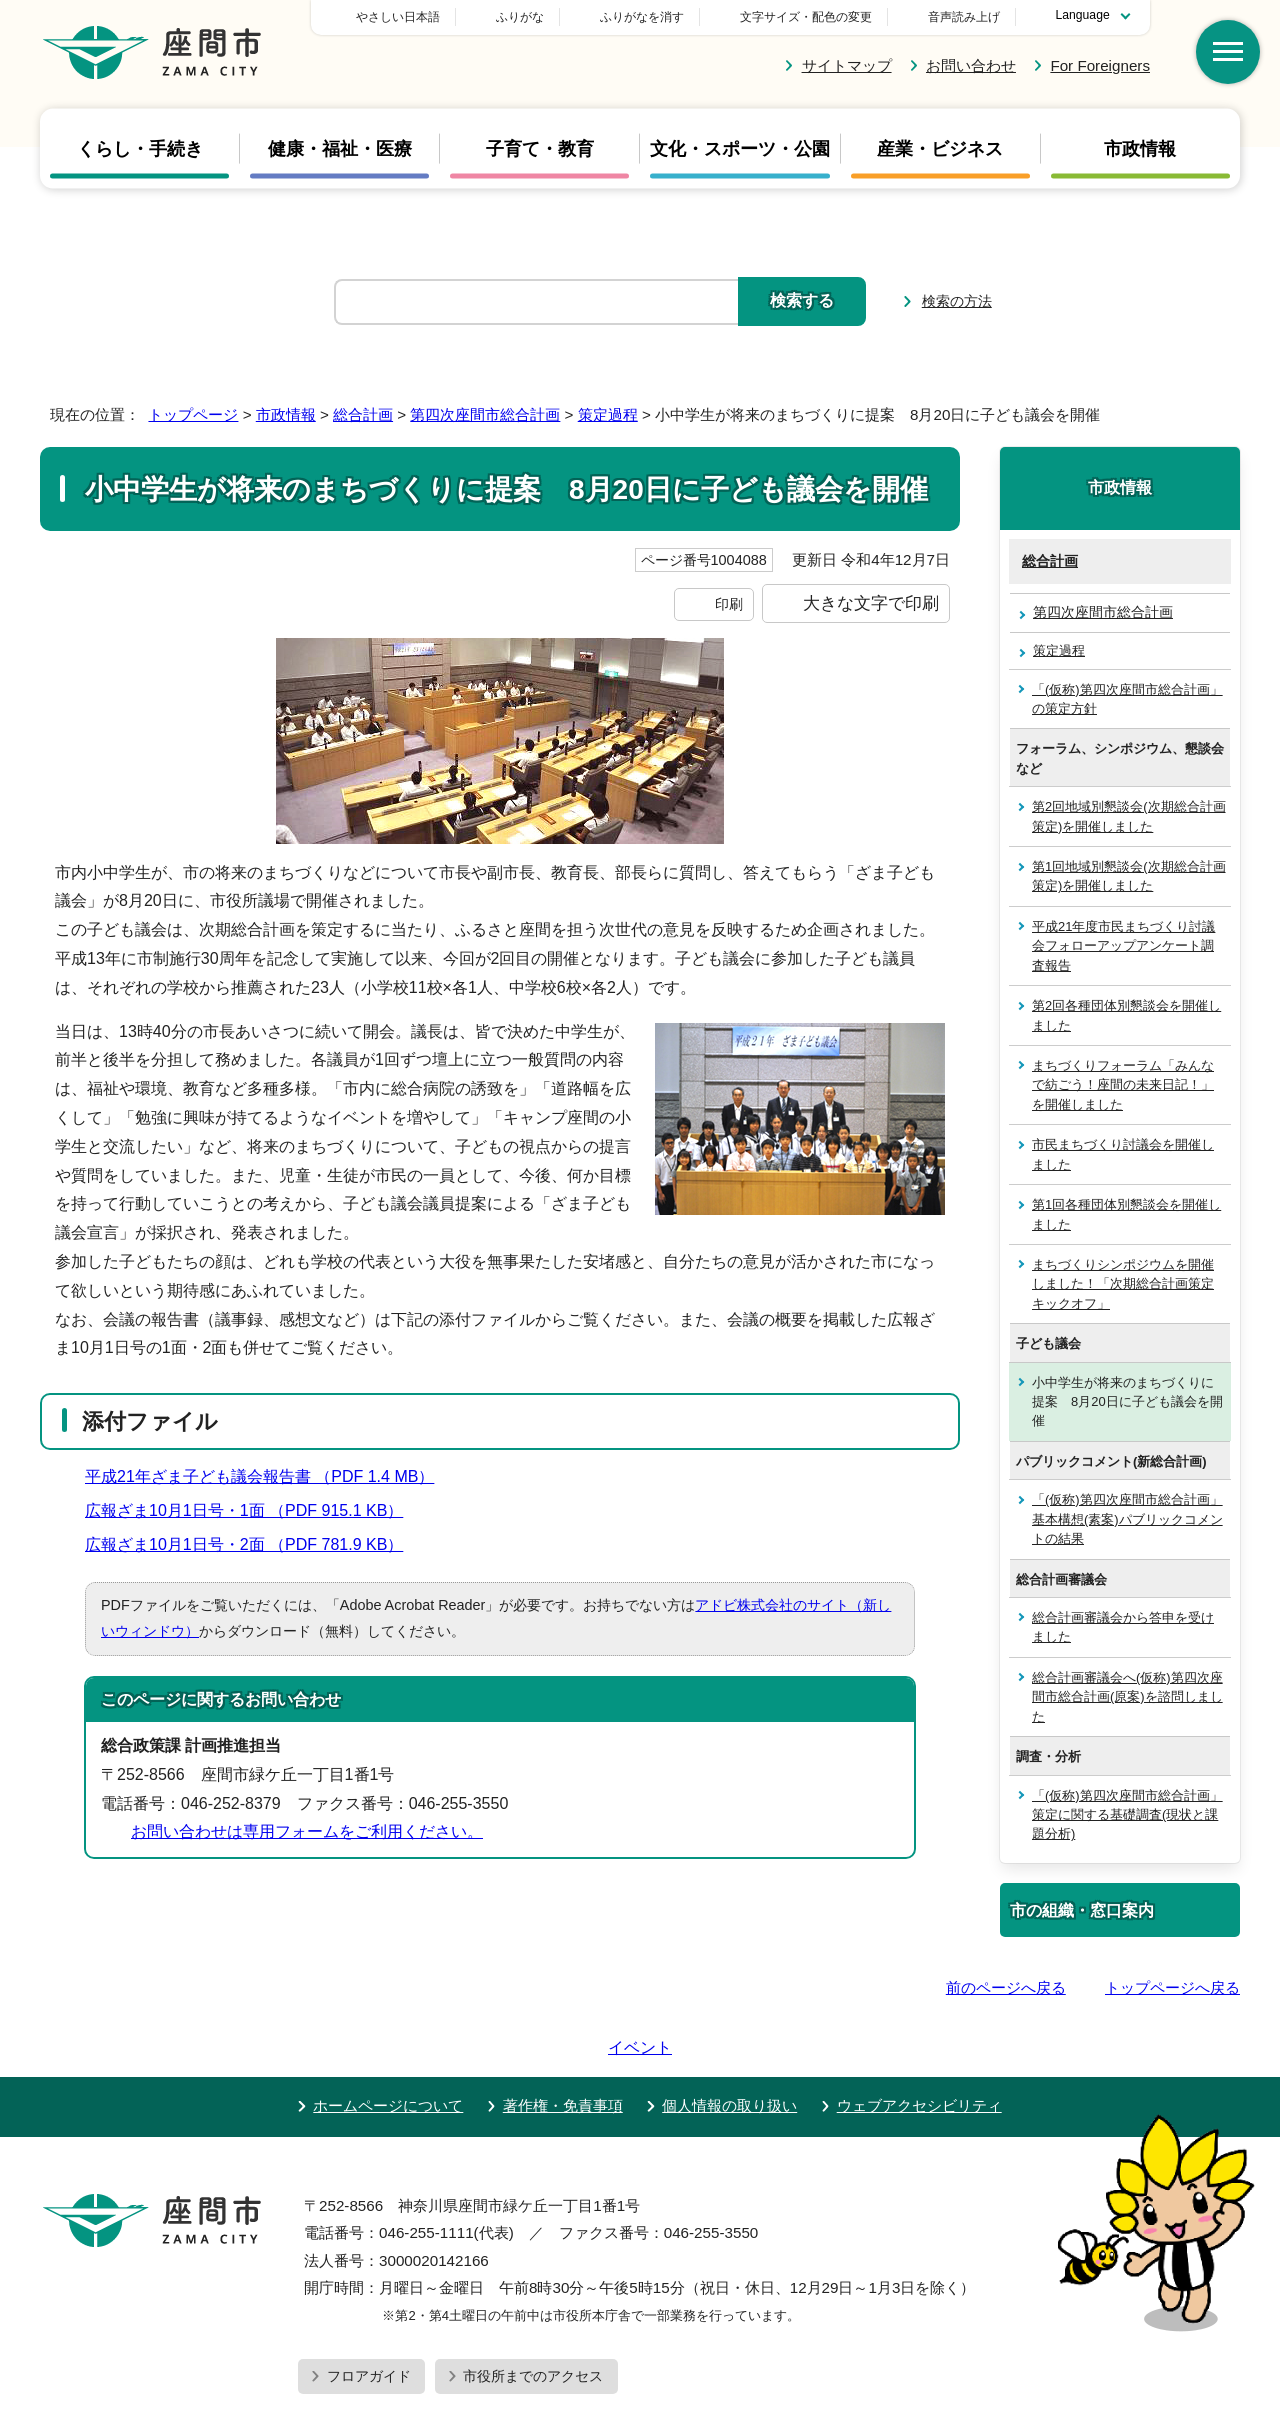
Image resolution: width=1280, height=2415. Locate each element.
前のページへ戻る (1006, 1987)
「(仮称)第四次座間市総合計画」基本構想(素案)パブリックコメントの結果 (1127, 1519)
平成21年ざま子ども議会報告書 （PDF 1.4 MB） (268, 1476)
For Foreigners (1100, 65)
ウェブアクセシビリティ (919, 2048)
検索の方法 (957, 301)
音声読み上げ (964, 17)
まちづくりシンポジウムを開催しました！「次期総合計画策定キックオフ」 (1123, 1284)
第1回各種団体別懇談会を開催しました (1126, 1214)
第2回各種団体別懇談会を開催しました (1126, 1015)
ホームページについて (388, 2048)
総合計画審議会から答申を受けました (1123, 1627)
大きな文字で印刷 (871, 603)
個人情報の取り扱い (729, 2048)
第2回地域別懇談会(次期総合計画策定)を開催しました (1129, 816)
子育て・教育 (540, 149)
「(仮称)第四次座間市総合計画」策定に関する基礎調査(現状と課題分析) (1127, 1815)
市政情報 (1140, 149)
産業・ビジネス (940, 149)
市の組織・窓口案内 (1082, 1910)
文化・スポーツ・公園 (740, 149)
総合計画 (363, 414)
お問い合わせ (971, 65)
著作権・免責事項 (563, 2048)
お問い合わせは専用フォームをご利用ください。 (307, 1831)
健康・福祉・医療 (340, 149)
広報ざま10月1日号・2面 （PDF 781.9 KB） (252, 1544)
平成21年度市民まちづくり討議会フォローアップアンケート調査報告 (1123, 946)
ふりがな (660, 17)
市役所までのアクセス (533, 2319)
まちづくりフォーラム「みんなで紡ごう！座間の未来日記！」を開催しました (1123, 1085)
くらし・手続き (140, 149)
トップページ (193, 414)
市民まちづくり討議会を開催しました (1123, 1154)
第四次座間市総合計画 (485, 414)
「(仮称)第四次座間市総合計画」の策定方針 (1127, 699)
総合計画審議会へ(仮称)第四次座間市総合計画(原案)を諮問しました (1127, 1697)
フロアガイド (369, 2319)
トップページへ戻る (1172, 1987)
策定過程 (608, 414)
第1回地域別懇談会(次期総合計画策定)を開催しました (1129, 876)
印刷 (729, 604)
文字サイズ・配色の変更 (806, 17)
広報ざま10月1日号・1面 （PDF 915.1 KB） (252, 1510)
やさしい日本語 (538, 17)
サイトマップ (847, 65)
